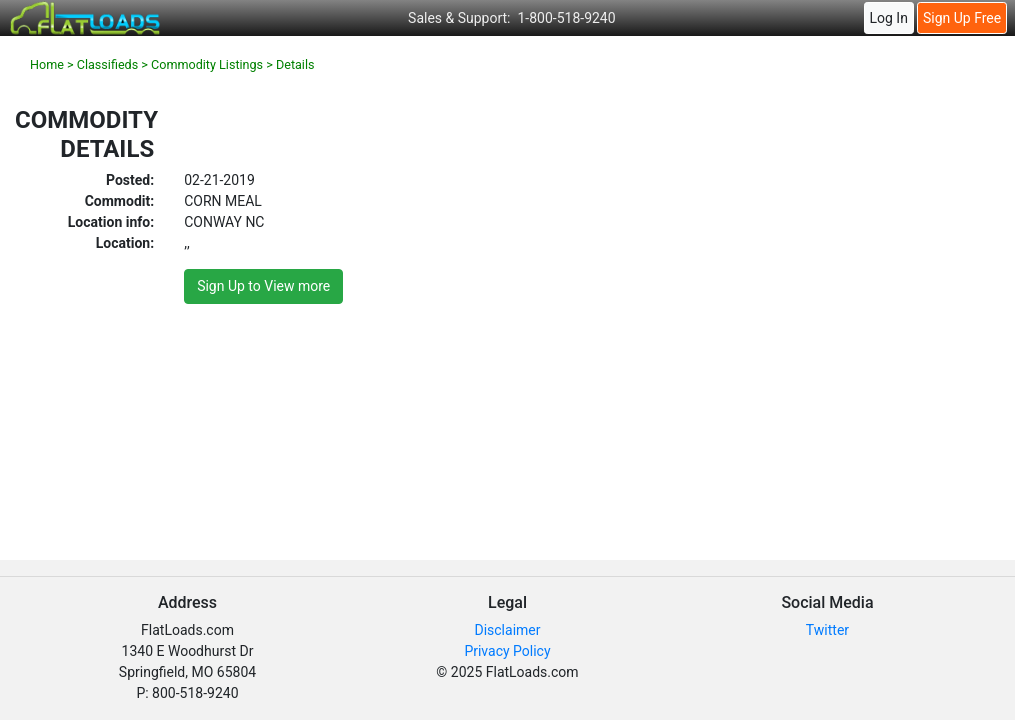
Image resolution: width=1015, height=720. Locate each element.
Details (295, 64)
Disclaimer (507, 630)
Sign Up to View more (263, 286)
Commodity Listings (207, 64)
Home (47, 64)
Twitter (827, 630)
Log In (888, 18)
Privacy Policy (507, 651)
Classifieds (107, 64)
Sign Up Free (962, 18)
